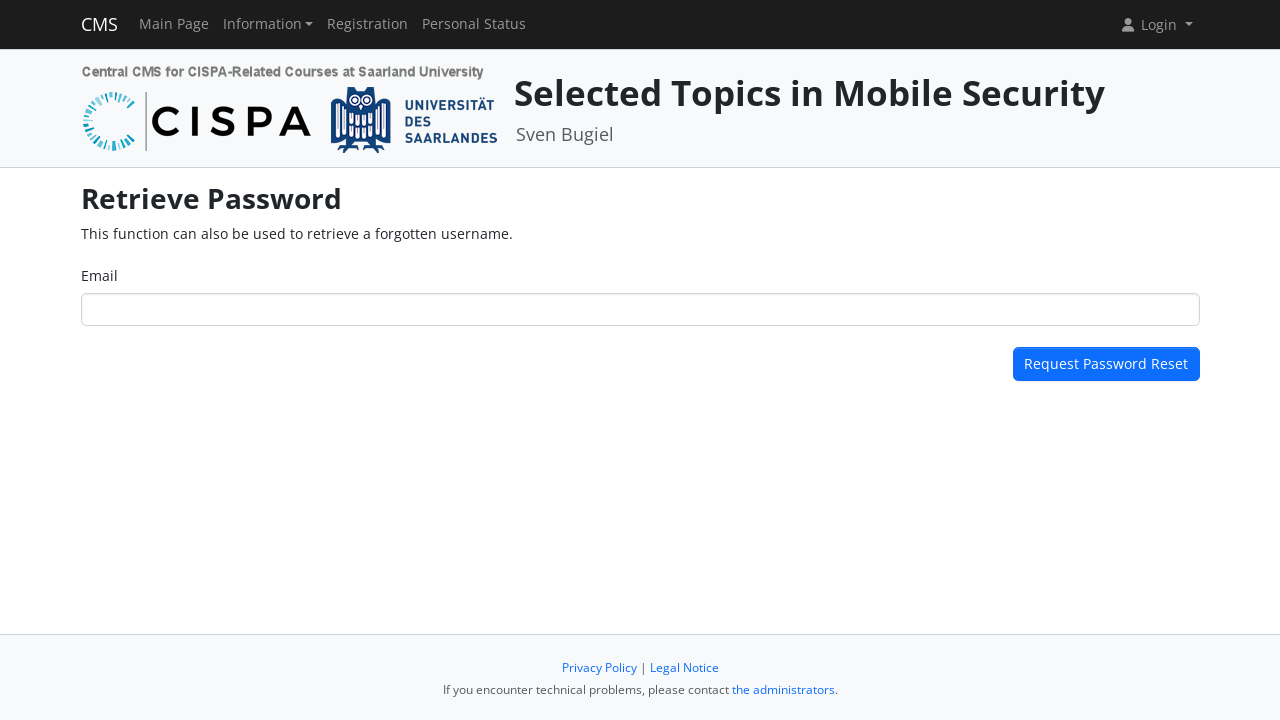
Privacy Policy (599, 667)
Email (99, 275)
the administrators (783, 689)
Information (262, 24)
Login (1150, 24)
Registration (367, 24)
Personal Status (474, 24)
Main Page (174, 24)
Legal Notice (684, 667)
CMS (99, 24)
